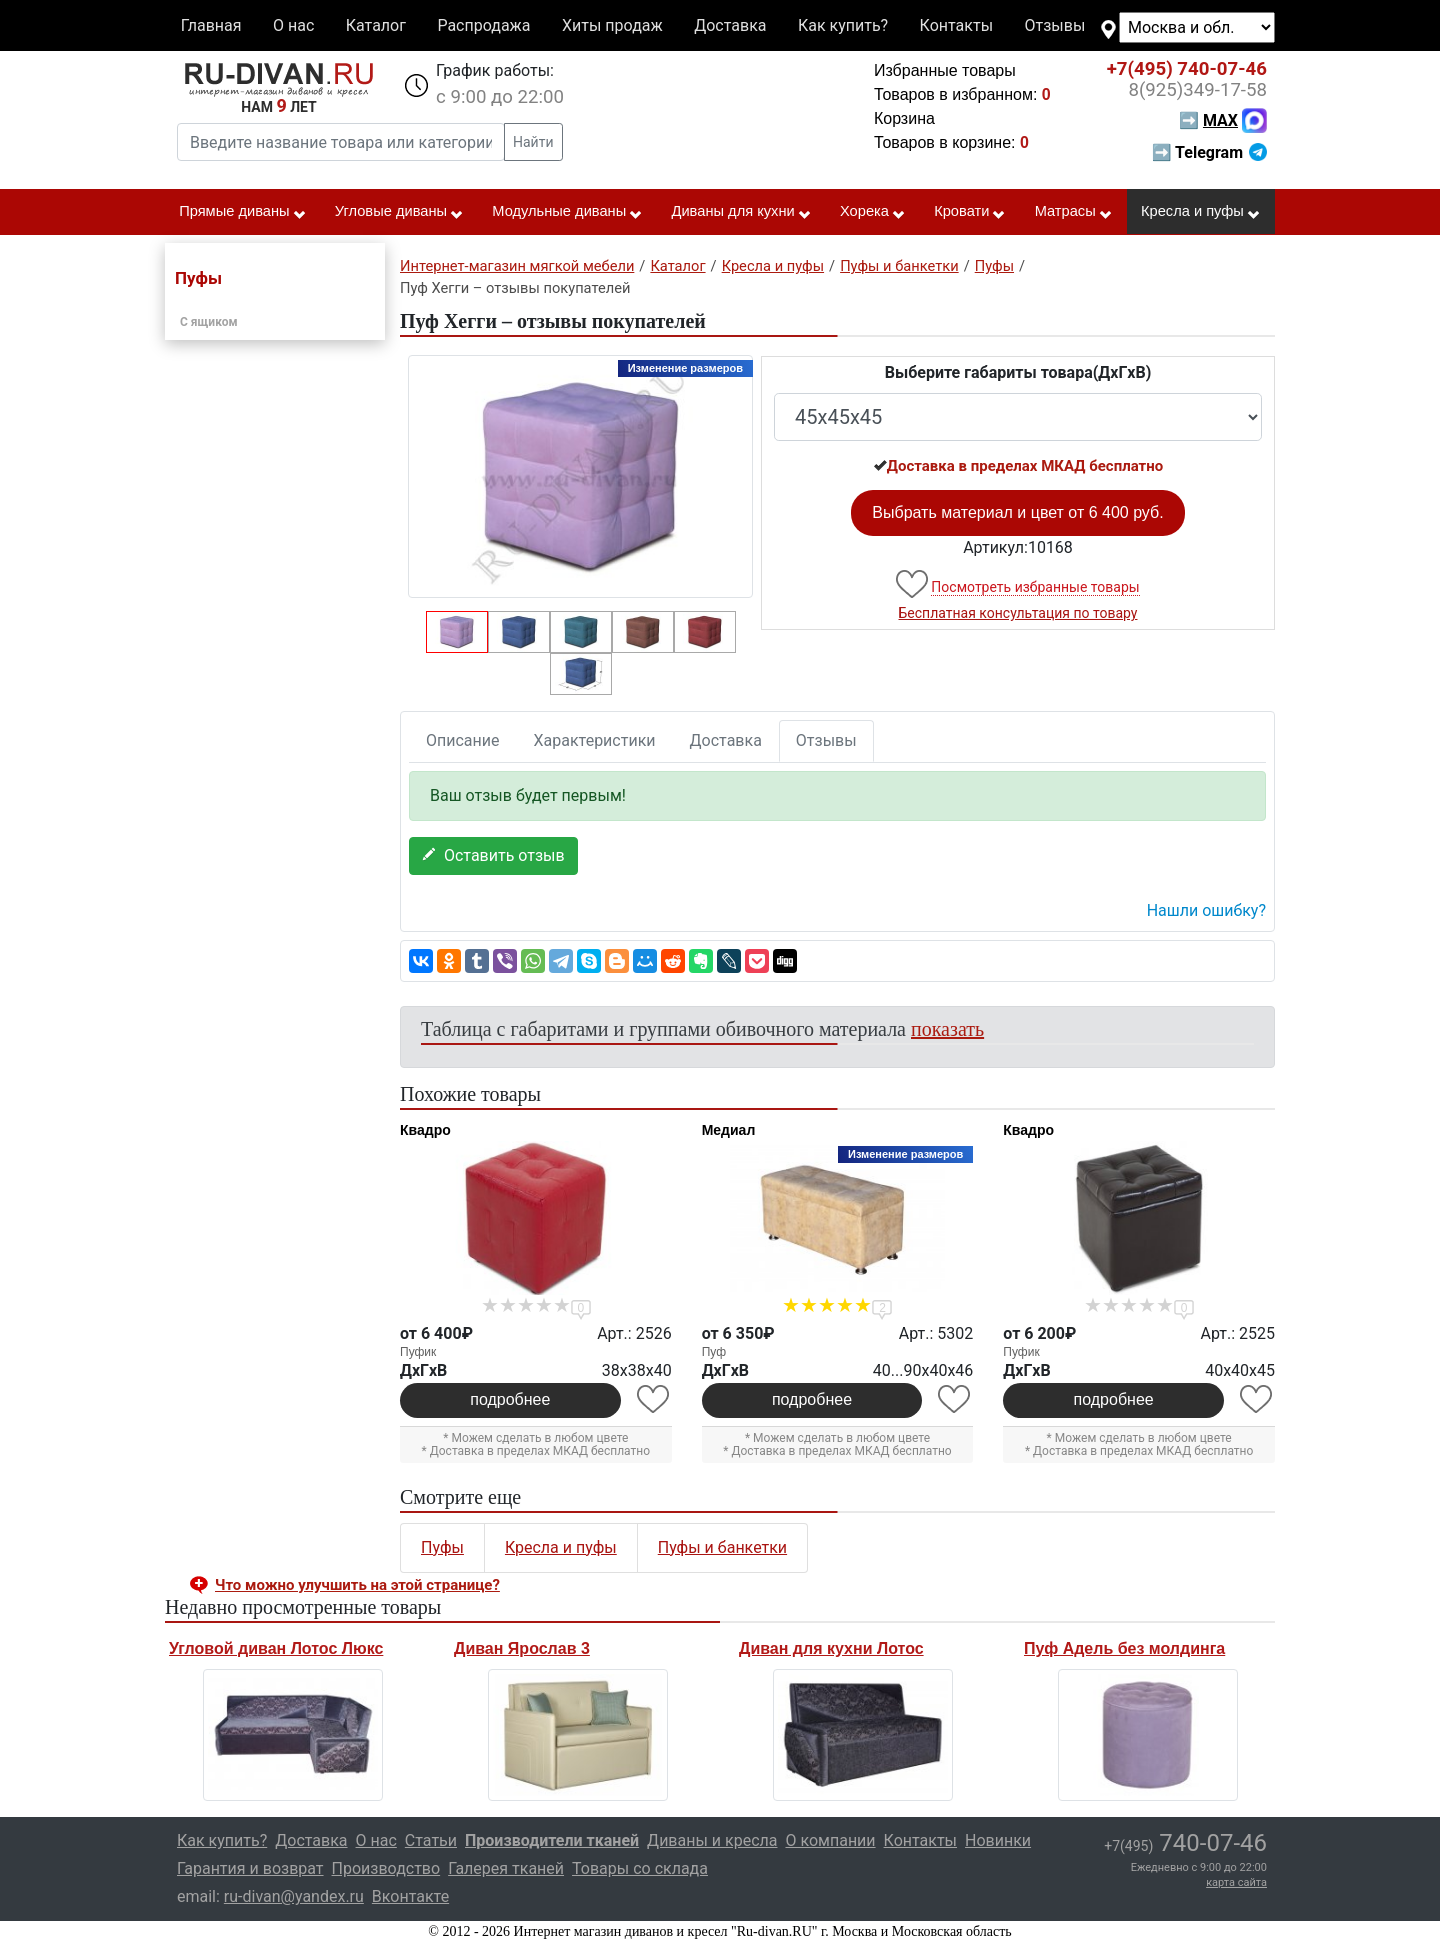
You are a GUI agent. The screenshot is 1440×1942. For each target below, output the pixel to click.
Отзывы (1055, 25)
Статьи (431, 1840)
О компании (830, 1840)
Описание (463, 740)
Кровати (970, 212)
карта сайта (1236, 1882)
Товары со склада (640, 1868)
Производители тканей (552, 1840)
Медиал (729, 1130)
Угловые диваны (399, 212)
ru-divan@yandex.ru (294, 1896)
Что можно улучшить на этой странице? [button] (357, 1585)
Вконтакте (410, 1896)
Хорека (873, 212)
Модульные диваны (567, 212)
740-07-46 (1187, 69)
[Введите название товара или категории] (341, 142)
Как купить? (843, 25)
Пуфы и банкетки (722, 1547)
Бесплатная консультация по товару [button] (1018, 613)
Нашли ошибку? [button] (1206, 910)
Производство (386, 1868)
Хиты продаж (612, 25)
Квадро (425, 1130)
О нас (293, 25)
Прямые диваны (242, 212)
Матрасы (1074, 212)
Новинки (998, 1840)
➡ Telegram (1209, 152)
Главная (211, 25)
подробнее (510, 1399)
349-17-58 (1197, 90)
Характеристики (595, 740)
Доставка (730, 25)
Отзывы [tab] (826, 740)
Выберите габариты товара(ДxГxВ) (1018, 372)
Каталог (376, 25)
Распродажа (483, 25)
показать (947, 1029)
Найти (533, 142)
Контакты (956, 25)
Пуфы (442, 1547)
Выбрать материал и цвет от (1017, 512)
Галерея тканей (506, 1868)
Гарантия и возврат (250, 1868)
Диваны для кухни (742, 212)
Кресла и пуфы (1201, 212)
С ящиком (209, 322)
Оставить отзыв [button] (493, 855)
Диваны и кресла (712, 1840)
